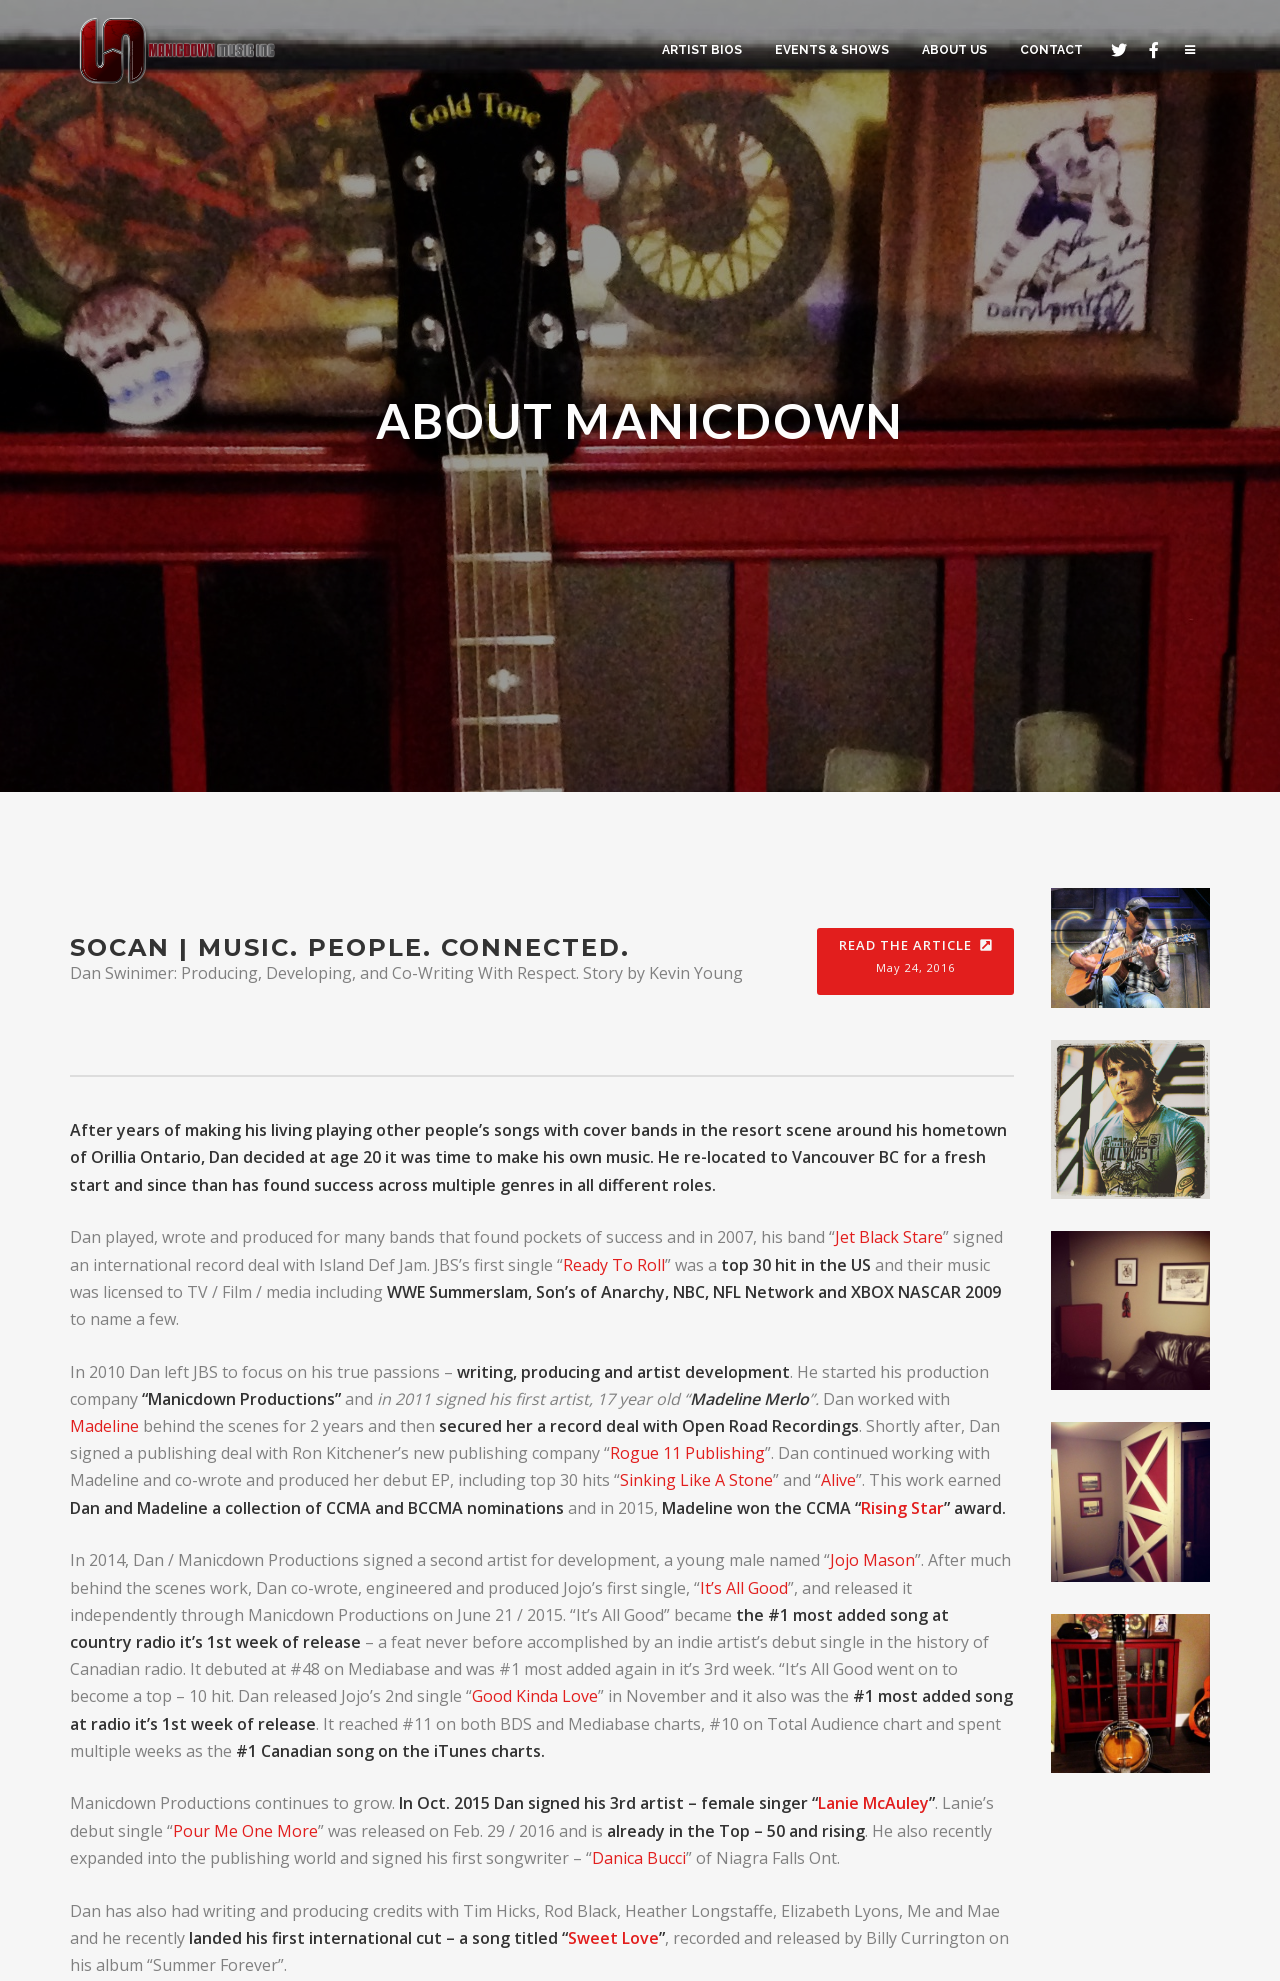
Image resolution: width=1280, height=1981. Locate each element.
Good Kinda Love (535, 1696)
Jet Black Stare (889, 1237)
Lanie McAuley (873, 1803)
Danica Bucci (639, 1858)
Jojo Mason (872, 1560)
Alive (838, 1480)
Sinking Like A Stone (696, 1480)
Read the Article (915, 962)
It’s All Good (744, 1588)
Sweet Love (613, 1938)
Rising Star (902, 1508)
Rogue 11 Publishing (687, 1453)
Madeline (104, 1426)
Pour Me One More (245, 1831)
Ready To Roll (614, 1265)
